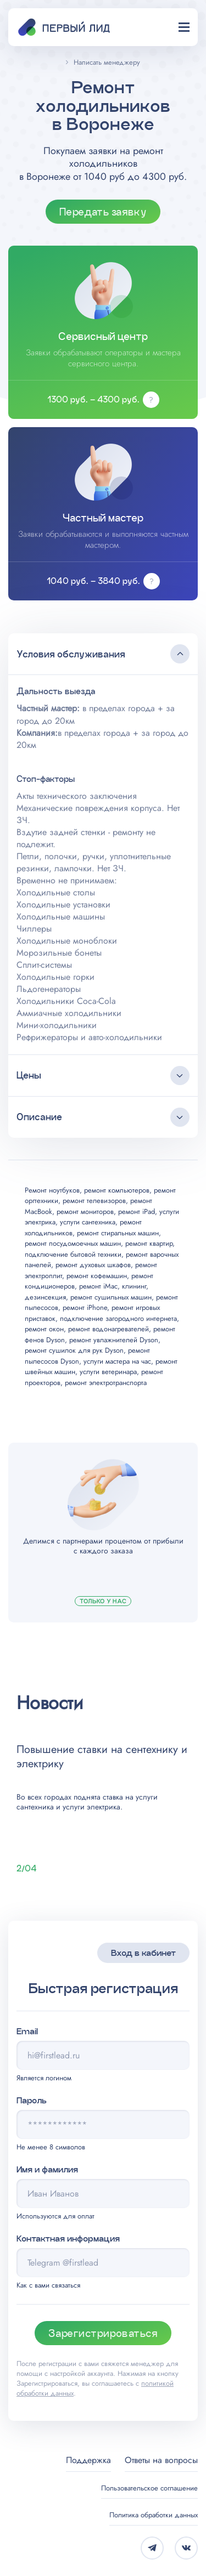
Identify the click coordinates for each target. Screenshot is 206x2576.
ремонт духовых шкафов (93, 1264)
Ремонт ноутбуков (52, 1190)
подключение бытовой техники (73, 1254)
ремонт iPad (136, 1211)
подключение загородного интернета (118, 1318)
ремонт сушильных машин (111, 1297)
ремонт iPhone (85, 1307)
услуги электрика (91, 1806)
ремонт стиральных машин (118, 1233)
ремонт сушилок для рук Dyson (74, 1350)
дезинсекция (45, 1297)
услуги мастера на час (117, 1361)
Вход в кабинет (143, 1952)
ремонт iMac (98, 1286)
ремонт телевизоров (94, 1200)
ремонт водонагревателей (108, 1329)
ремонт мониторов (85, 1211)
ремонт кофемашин (96, 1275)
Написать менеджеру (107, 62)
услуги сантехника (87, 1222)
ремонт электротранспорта (106, 1382)
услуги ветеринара (108, 1371)
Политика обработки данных (153, 2515)
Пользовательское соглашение (149, 2488)
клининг (134, 1286)
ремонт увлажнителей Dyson (113, 1340)
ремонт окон (44, 1329)
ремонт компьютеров (116, 1190)
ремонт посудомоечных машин (73, 1243)
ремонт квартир (148, 1243)
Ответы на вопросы (161, 2460)
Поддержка (88, 2460)
